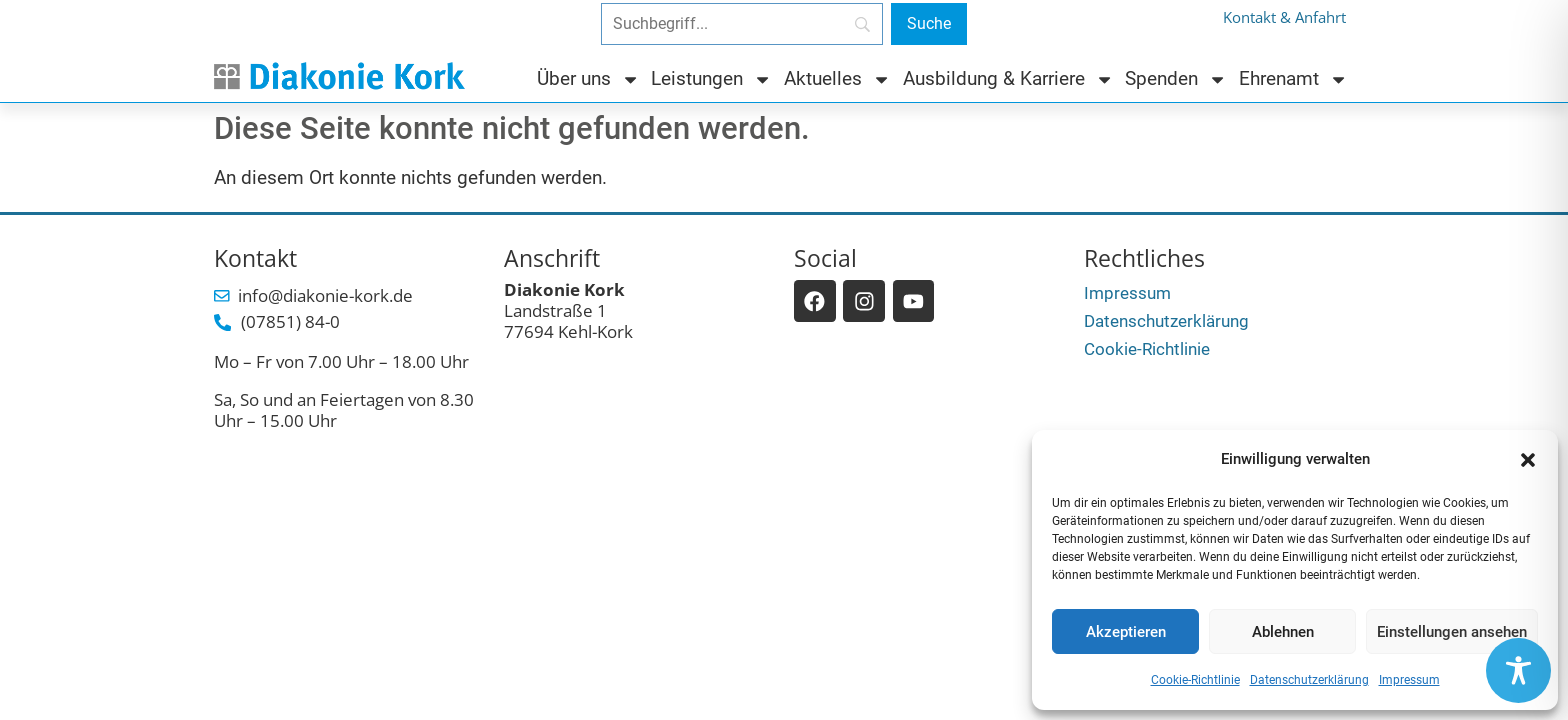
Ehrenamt (1293, 79)
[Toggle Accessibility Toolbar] (1518, 670)
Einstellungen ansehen (1452, 632)
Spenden (1176, 79)
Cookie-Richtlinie (1195, 680)
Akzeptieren (1126, 632)
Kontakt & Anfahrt (1284, 17)
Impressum (1409, 680)
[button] (1528, 460)
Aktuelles (837, 79)
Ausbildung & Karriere (1008, 79)
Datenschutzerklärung (1309, 680)
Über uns (588, 79)
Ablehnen (1283, 632)
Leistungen (711, 79)
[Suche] (929, 24)
